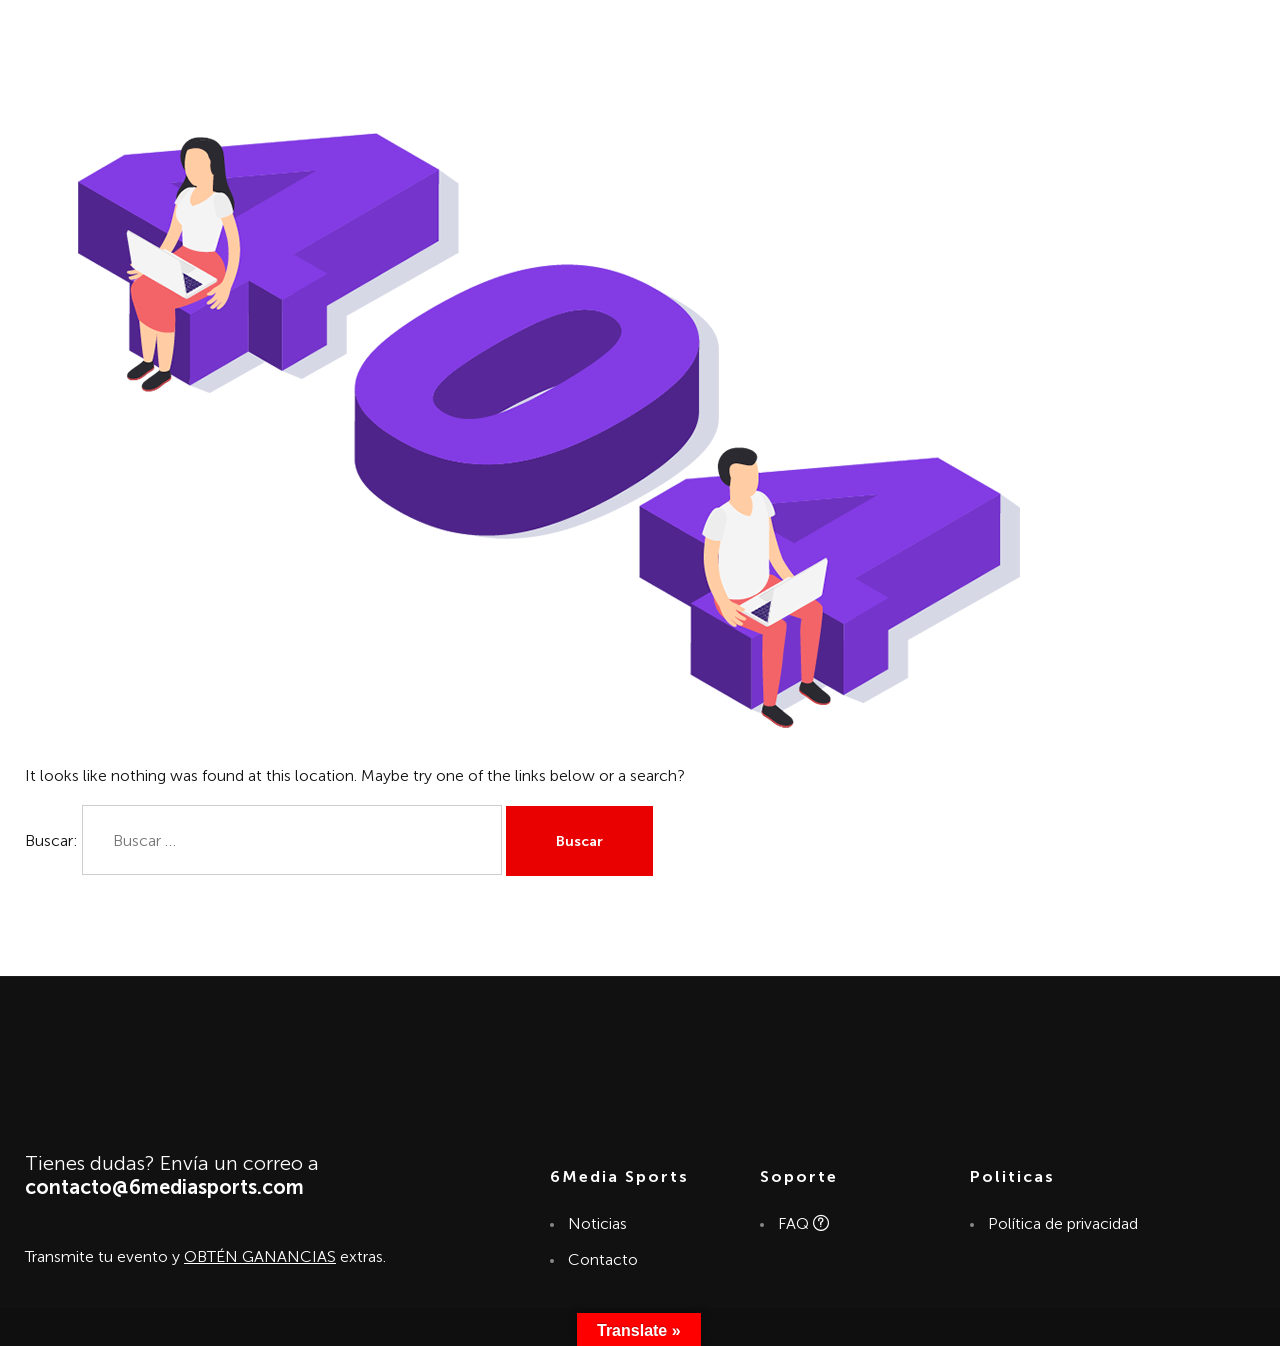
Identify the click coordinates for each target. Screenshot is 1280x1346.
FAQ (802, 1223)
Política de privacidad (1062, 1223)
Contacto (603, 1259)
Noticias (597, 1223)
